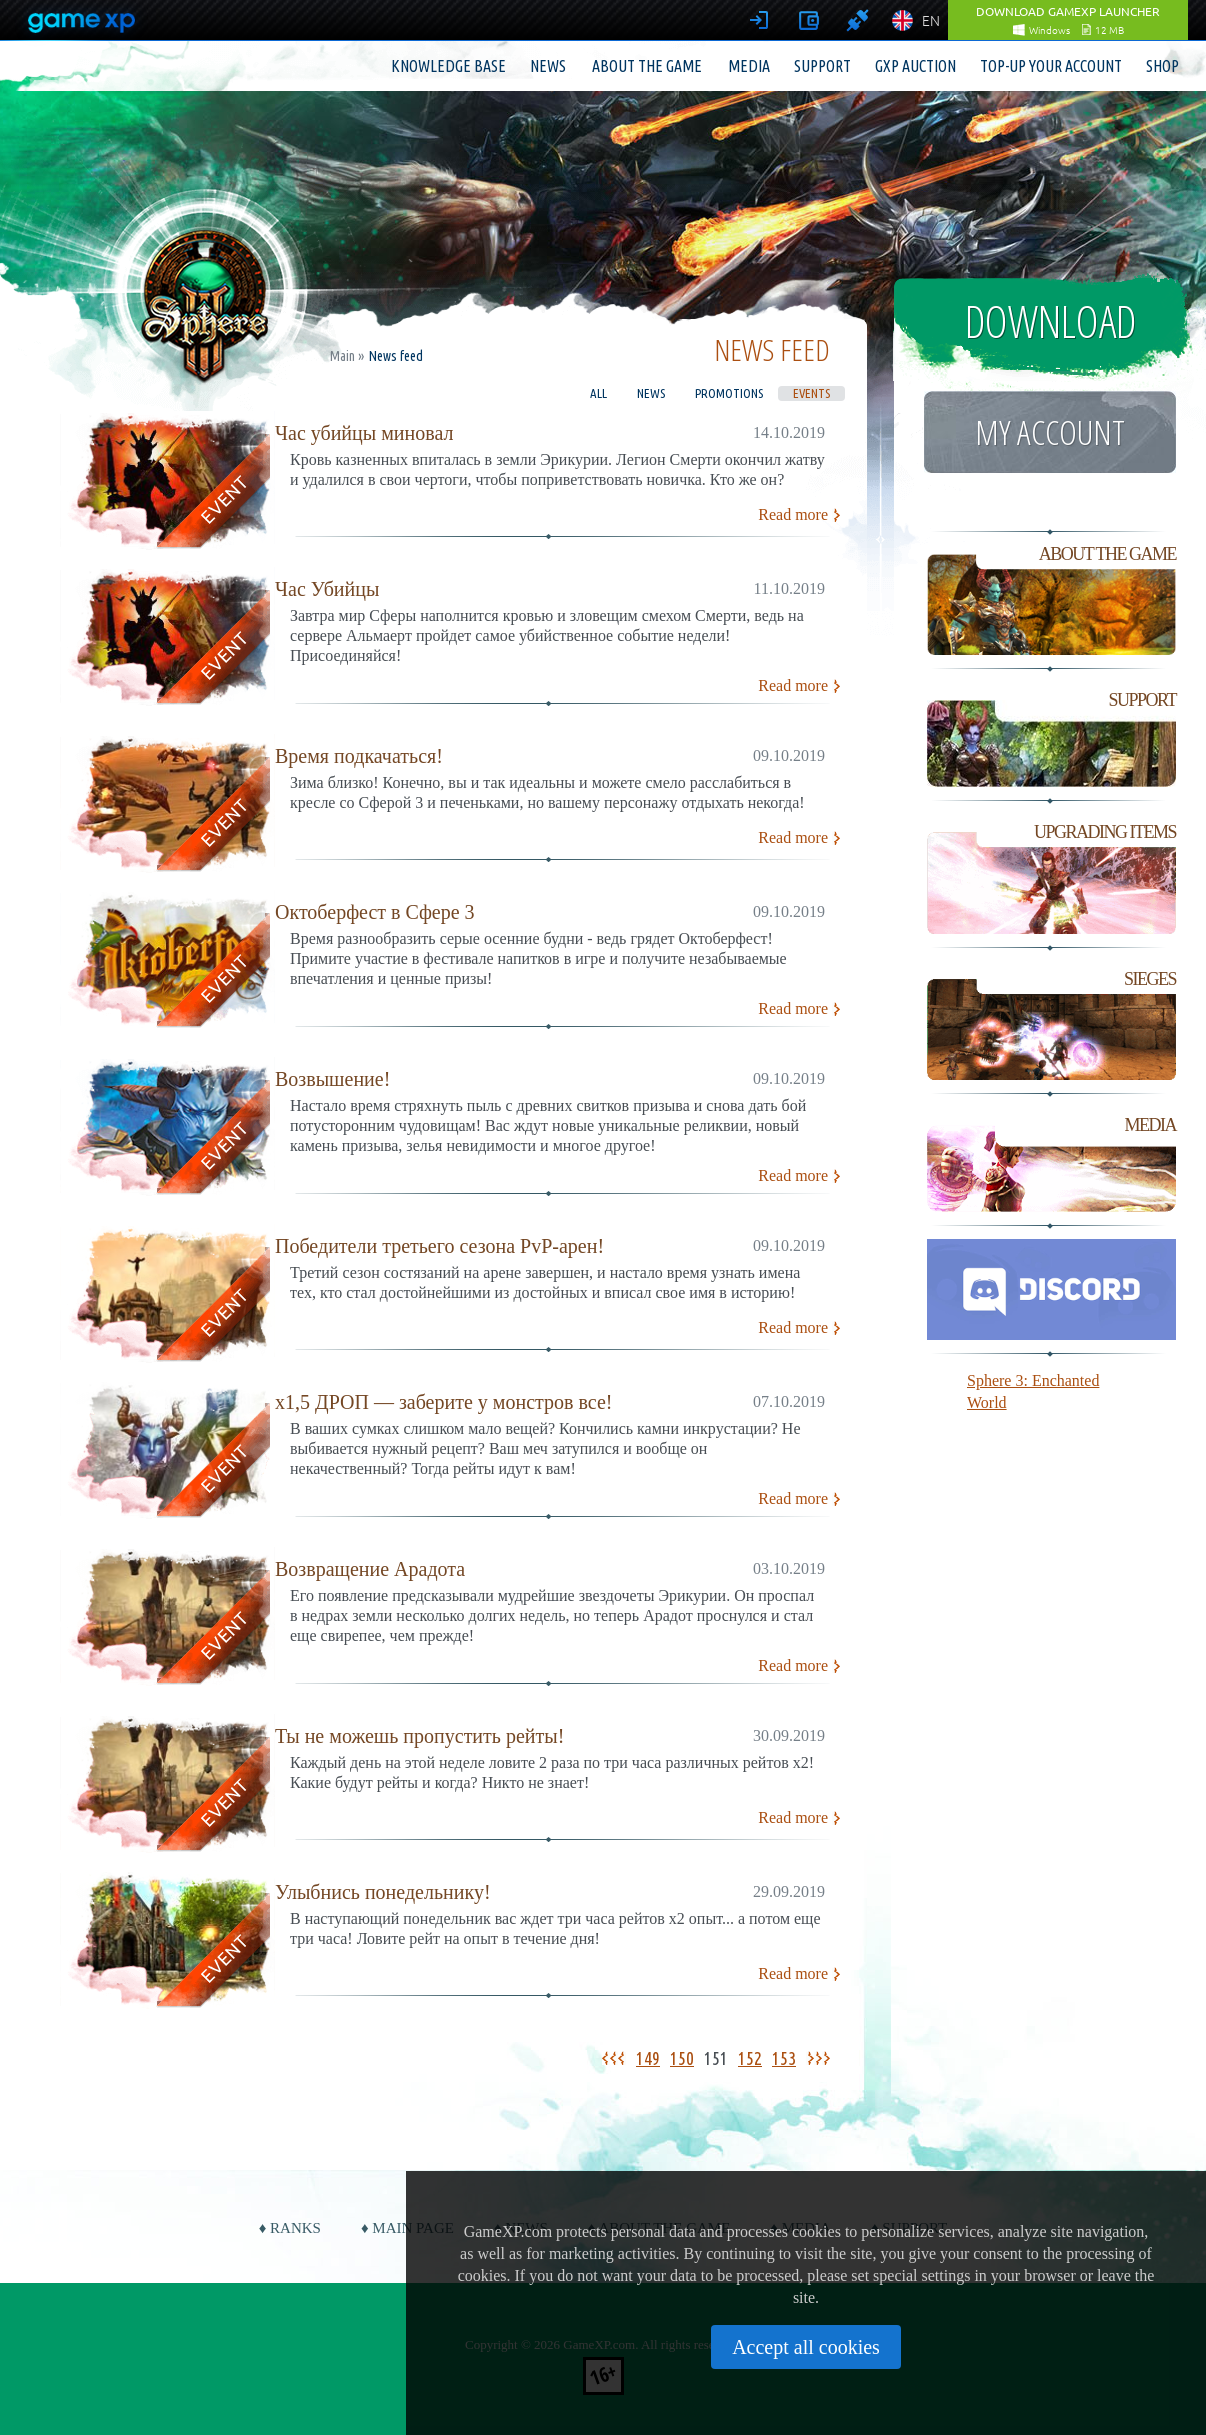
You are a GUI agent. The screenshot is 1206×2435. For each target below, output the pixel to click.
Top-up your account (1051, 66)
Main (342, 356)
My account (1050, 432)
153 (784, 2058)
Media (749, 66)
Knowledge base (448, 66)
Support (822, 66)
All (598, 393)
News (548, 66)
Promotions (729, 393)
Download (1050, 321)
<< (610, 2058)
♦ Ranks (290, 2228)
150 (682, 2058)
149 (648, 2058)
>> (822, 2058)
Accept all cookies (806, 2347)
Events (811, 393)
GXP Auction (915, 66)
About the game (647, 66)
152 (750, 2058)
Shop (1162, 66)
